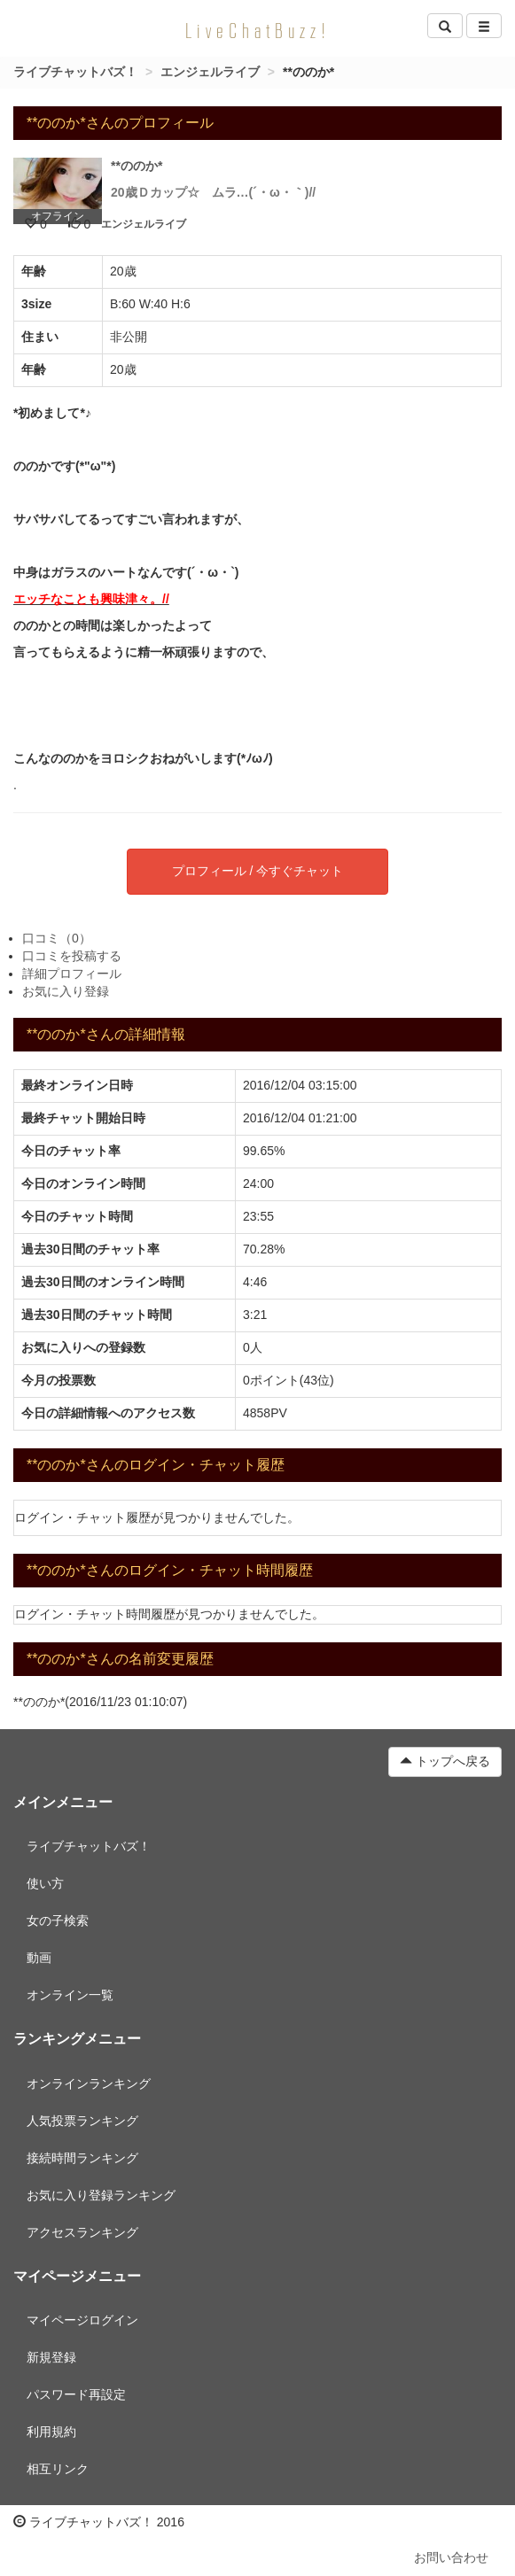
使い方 (45, 1883)
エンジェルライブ (210, 72)
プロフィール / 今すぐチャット (258, 871)
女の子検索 (58, 1920)
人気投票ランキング (82, 2121)
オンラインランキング (89, 2083)
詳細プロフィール (71, 973)
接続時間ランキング (82, 2158)
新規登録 (51, 2357)
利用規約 (51, 2432)
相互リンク (58, 2469)
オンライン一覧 (70, 1995)
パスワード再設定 (76, 2394)
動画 (39, 1958)
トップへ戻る (445, 1761)
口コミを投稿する (71, 956)
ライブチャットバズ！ (75, 72)
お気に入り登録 (65, 991)
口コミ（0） (56, 938)
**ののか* (136, 166)
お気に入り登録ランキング (101, 2195)
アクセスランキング (82, 2232)
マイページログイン (82, 2320)
